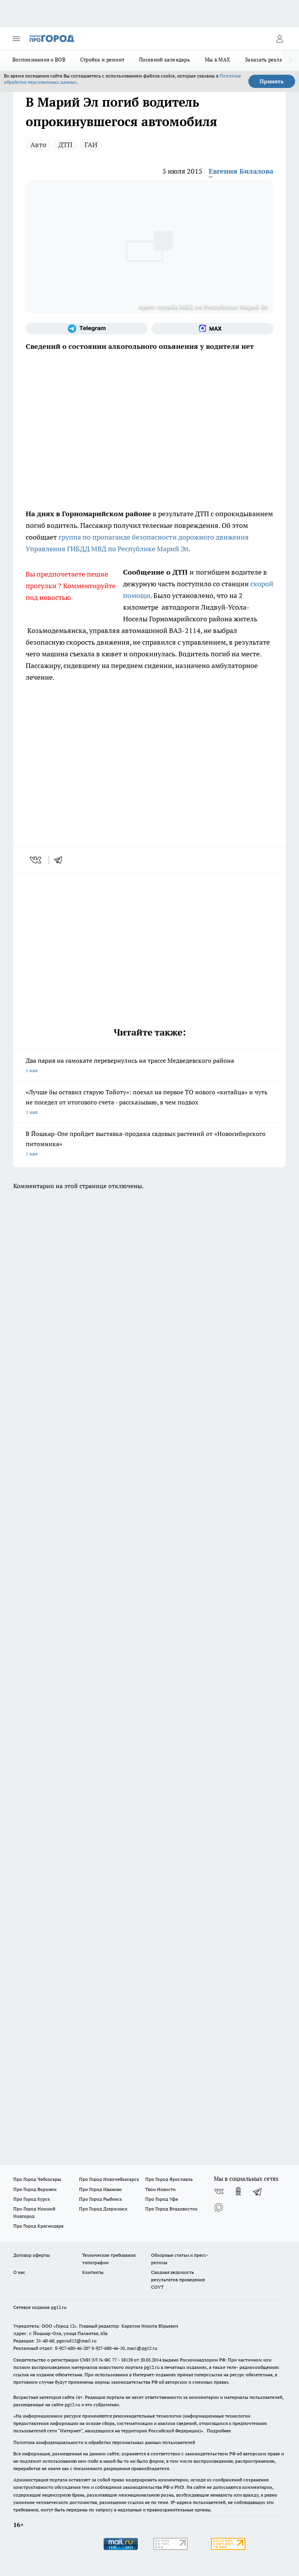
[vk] (36, 860)
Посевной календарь (164, 59)
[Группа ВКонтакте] (219, 2191)
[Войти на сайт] (279, 38)
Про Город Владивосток (171, 2209)
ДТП (65, 144)
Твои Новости (160, 2189)
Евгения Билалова (241, 171)
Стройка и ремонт (102, 59)
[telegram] (61, 860)
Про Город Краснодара (38, 2226)
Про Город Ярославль (169, 2179)
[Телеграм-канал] (87, 328)
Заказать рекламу (267, 59)
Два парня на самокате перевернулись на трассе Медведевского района (149, 1066)
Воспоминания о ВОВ (38, 59)
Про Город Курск (31, 2199)
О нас (19, 2272)
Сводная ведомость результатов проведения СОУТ (178, 2279)
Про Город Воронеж (35, 2189)
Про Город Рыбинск (100, 2199)
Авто (38, 144)
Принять (272, 81)
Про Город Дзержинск (103, 2209)
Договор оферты (31, 2255)
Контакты (93, 2272)
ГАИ (90, 144)
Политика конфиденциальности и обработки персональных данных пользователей (104, 2442)
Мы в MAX (217, 59)
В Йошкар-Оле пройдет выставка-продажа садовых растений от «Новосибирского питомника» (149, 1144)
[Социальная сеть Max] (212, 328)
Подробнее (219, 2431)
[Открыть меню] (16, 38)
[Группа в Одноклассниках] (238, 2191)
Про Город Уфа (161, 2199)
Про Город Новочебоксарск (109, 2179)
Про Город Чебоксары (37, 2179)
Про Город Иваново (100, 2189)
